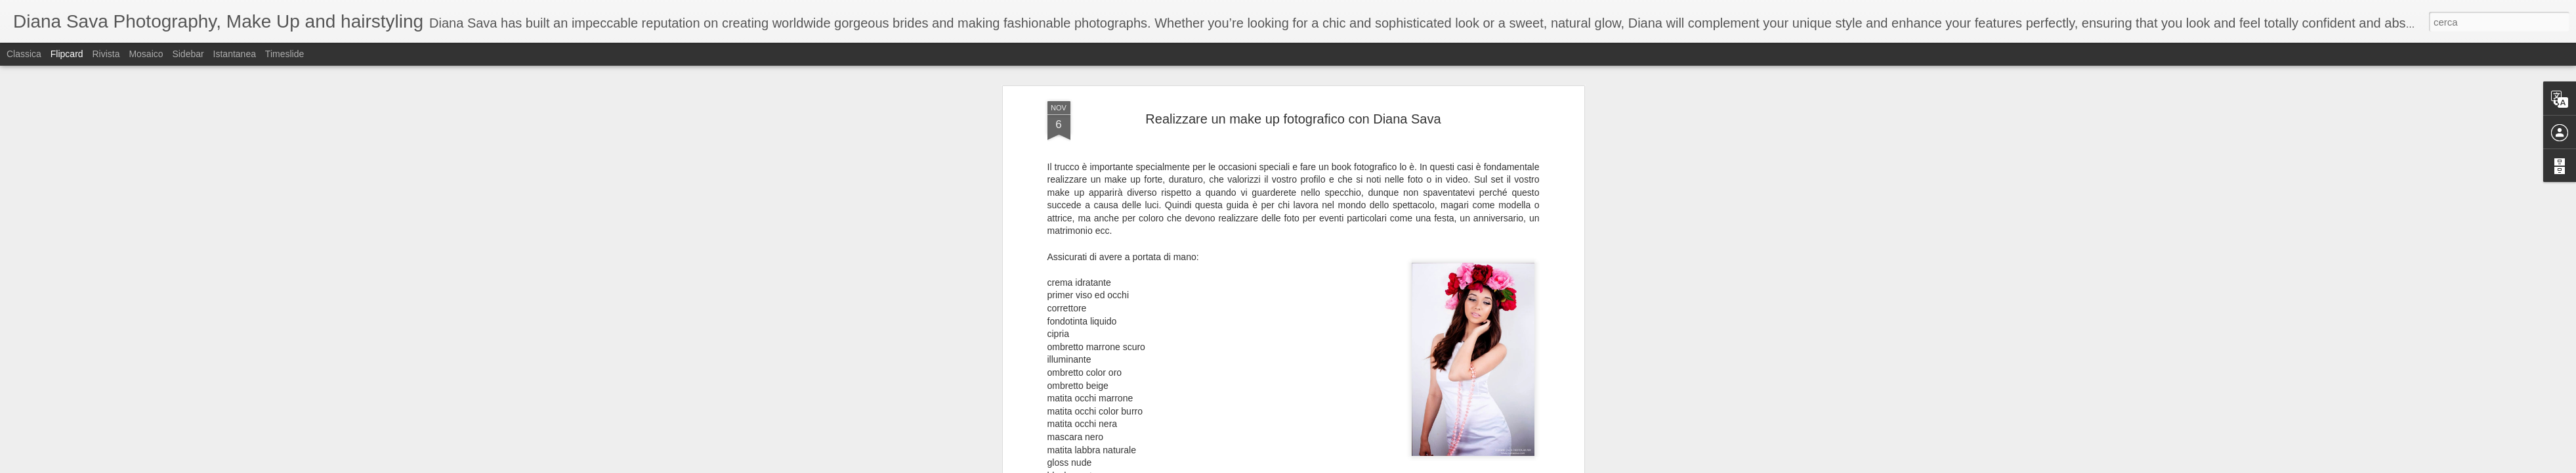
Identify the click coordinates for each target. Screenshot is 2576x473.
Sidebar (187, 54)
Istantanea (234, 54)
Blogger (1329, 466)
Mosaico (146, 54)
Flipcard (67, 54)
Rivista (105, 54)
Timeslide (284, 54)
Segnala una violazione (1382, 466)
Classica (24, 54)
